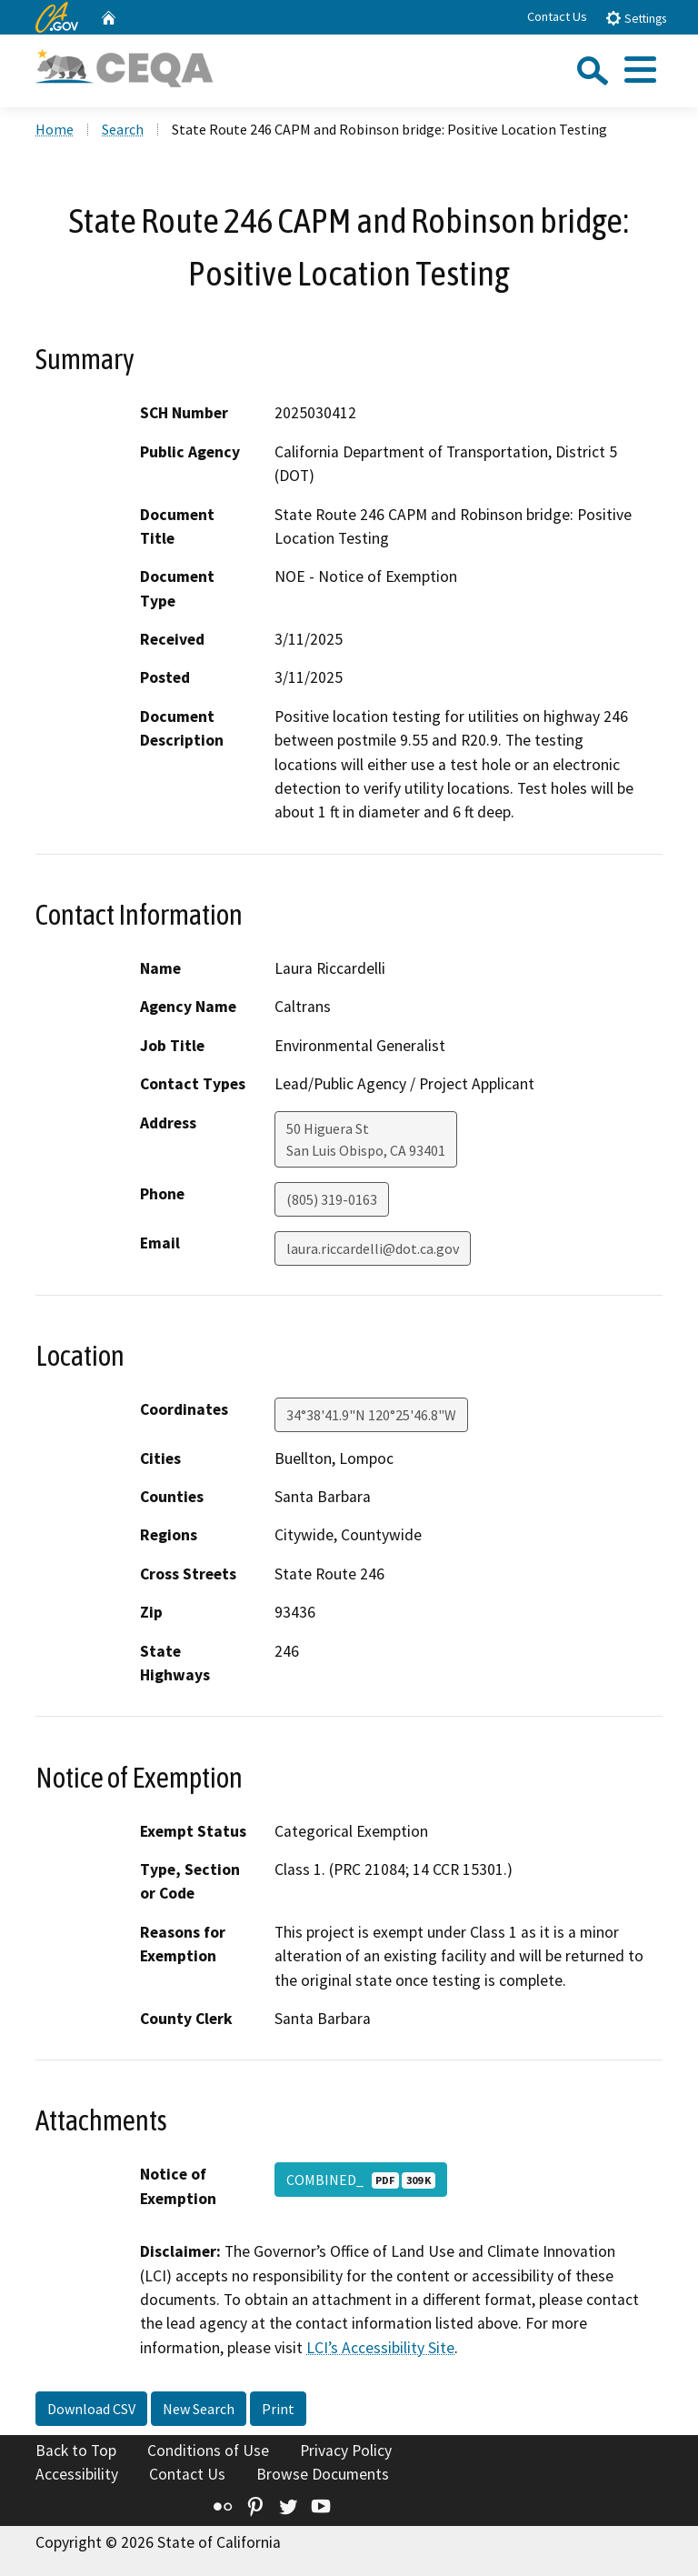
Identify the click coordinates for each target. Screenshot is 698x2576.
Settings (635, 17)
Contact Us (557, 16)
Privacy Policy (346, 2451)
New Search (198, 2409)
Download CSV (91, 2409)
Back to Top (75, 2451)
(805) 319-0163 (331, 1199)
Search (123, 129)
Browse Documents (322, 2474)
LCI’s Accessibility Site (380, 2348)
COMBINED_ (360, 2179)
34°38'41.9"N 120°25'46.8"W (371, 1415)
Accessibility (76, 2474)
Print (278, 2409)
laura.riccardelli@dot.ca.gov (372, 1248)
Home (54, 129)
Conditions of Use (208, 2451)
